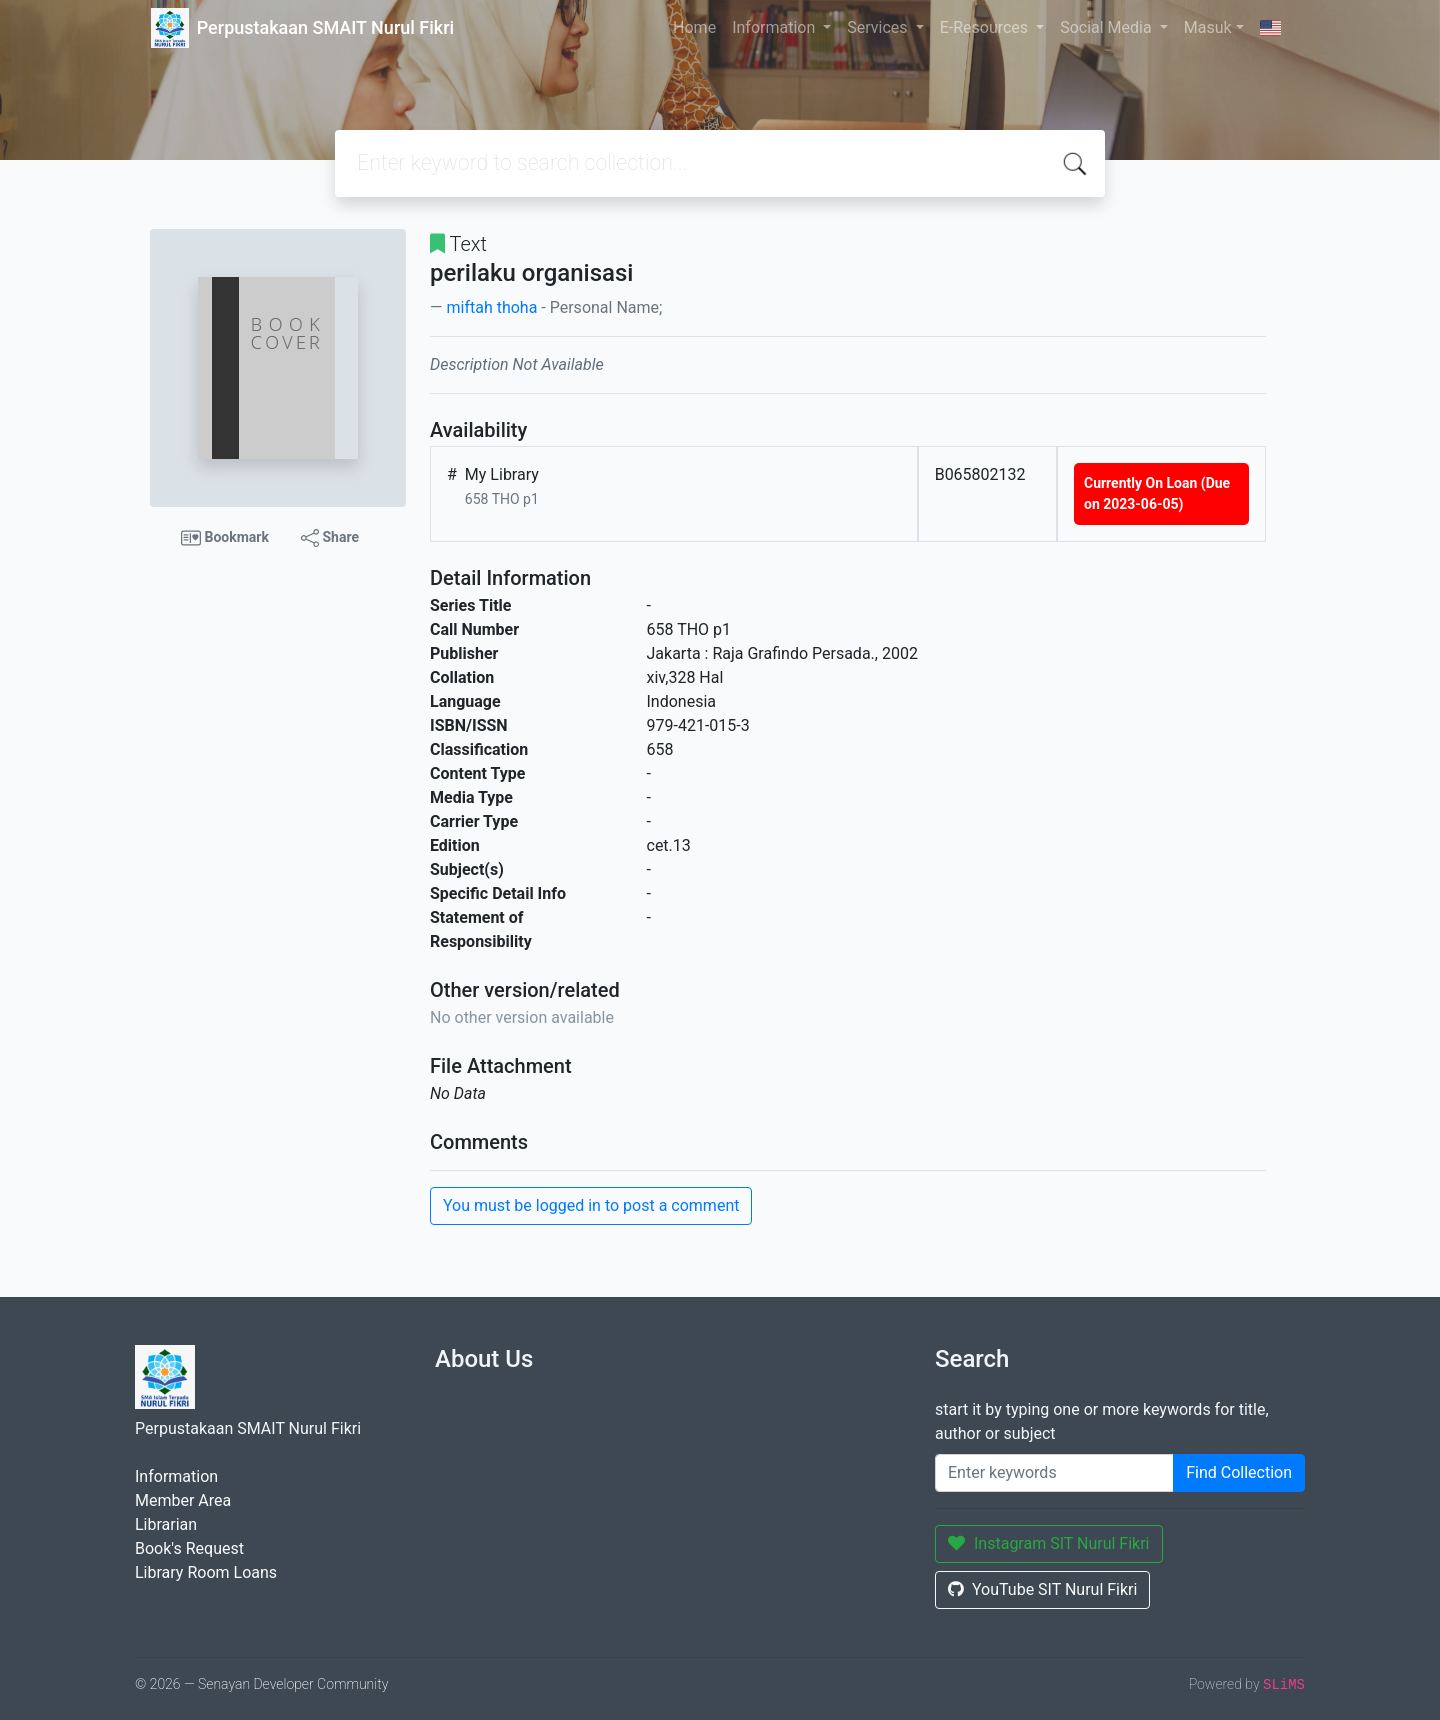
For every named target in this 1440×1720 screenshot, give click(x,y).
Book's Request (189, 1548)
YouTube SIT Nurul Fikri (1042, 1589)
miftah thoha (491, 307)
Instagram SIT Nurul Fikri (1049, 1543)
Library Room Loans (206, 1572)
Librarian (166, 1524)
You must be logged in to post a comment (591, 1205)
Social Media (1108, 27)
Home (694, 27)
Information (775, 27)
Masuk (1208, 27)
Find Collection (1239, 1472)
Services (879, 27)
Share (330, 538)
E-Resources (986, 27)
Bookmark (225, 538)
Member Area (183, 1500)
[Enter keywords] (1054, 1473)
